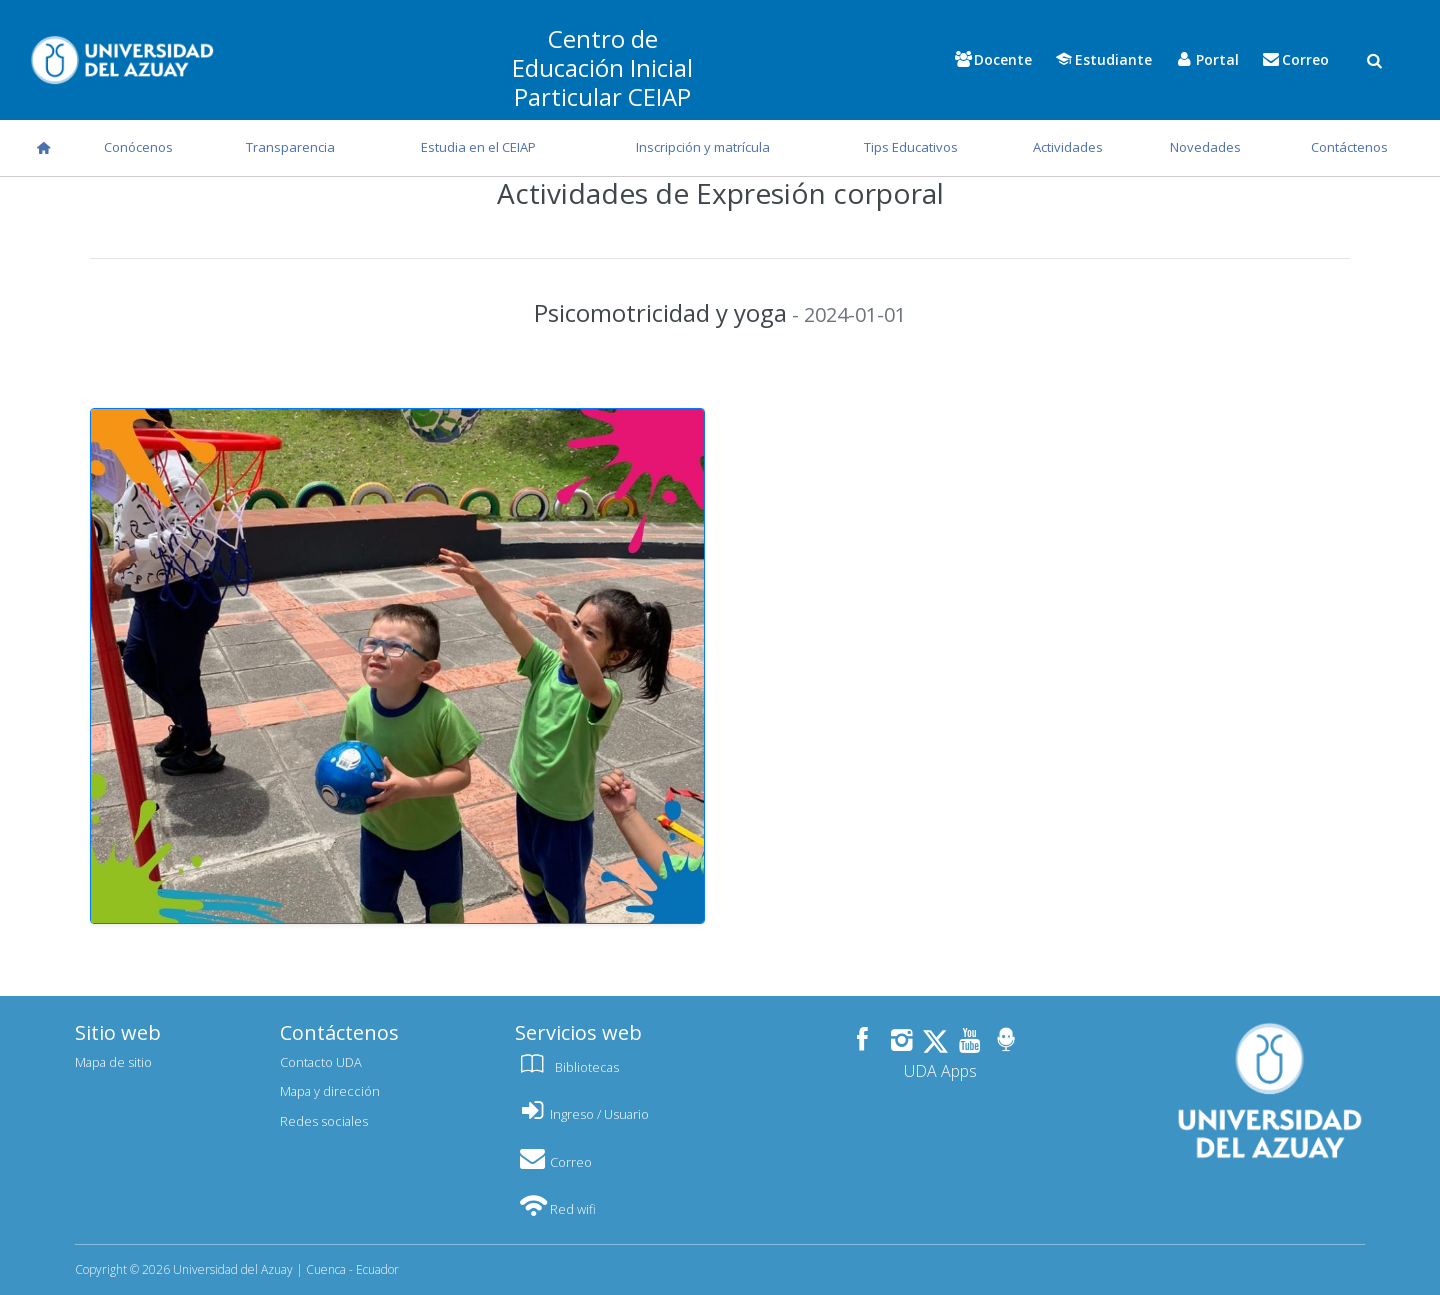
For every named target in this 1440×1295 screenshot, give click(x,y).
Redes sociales (324, 1121)
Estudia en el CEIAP (478, 147)
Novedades (1205, 147)
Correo (553, 1162)
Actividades (1068, 147)
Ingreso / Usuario (582, 1114)
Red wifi (555, 1209)
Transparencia (290, 147)
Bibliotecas (567, 1067)
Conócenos (138, 147)
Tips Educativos (911, 147)
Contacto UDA (321, 1062)
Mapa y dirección (330, 1091)
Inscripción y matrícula (703, 147)
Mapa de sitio (113, 1062)
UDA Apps (940, 1071)
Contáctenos (1349, 147)
